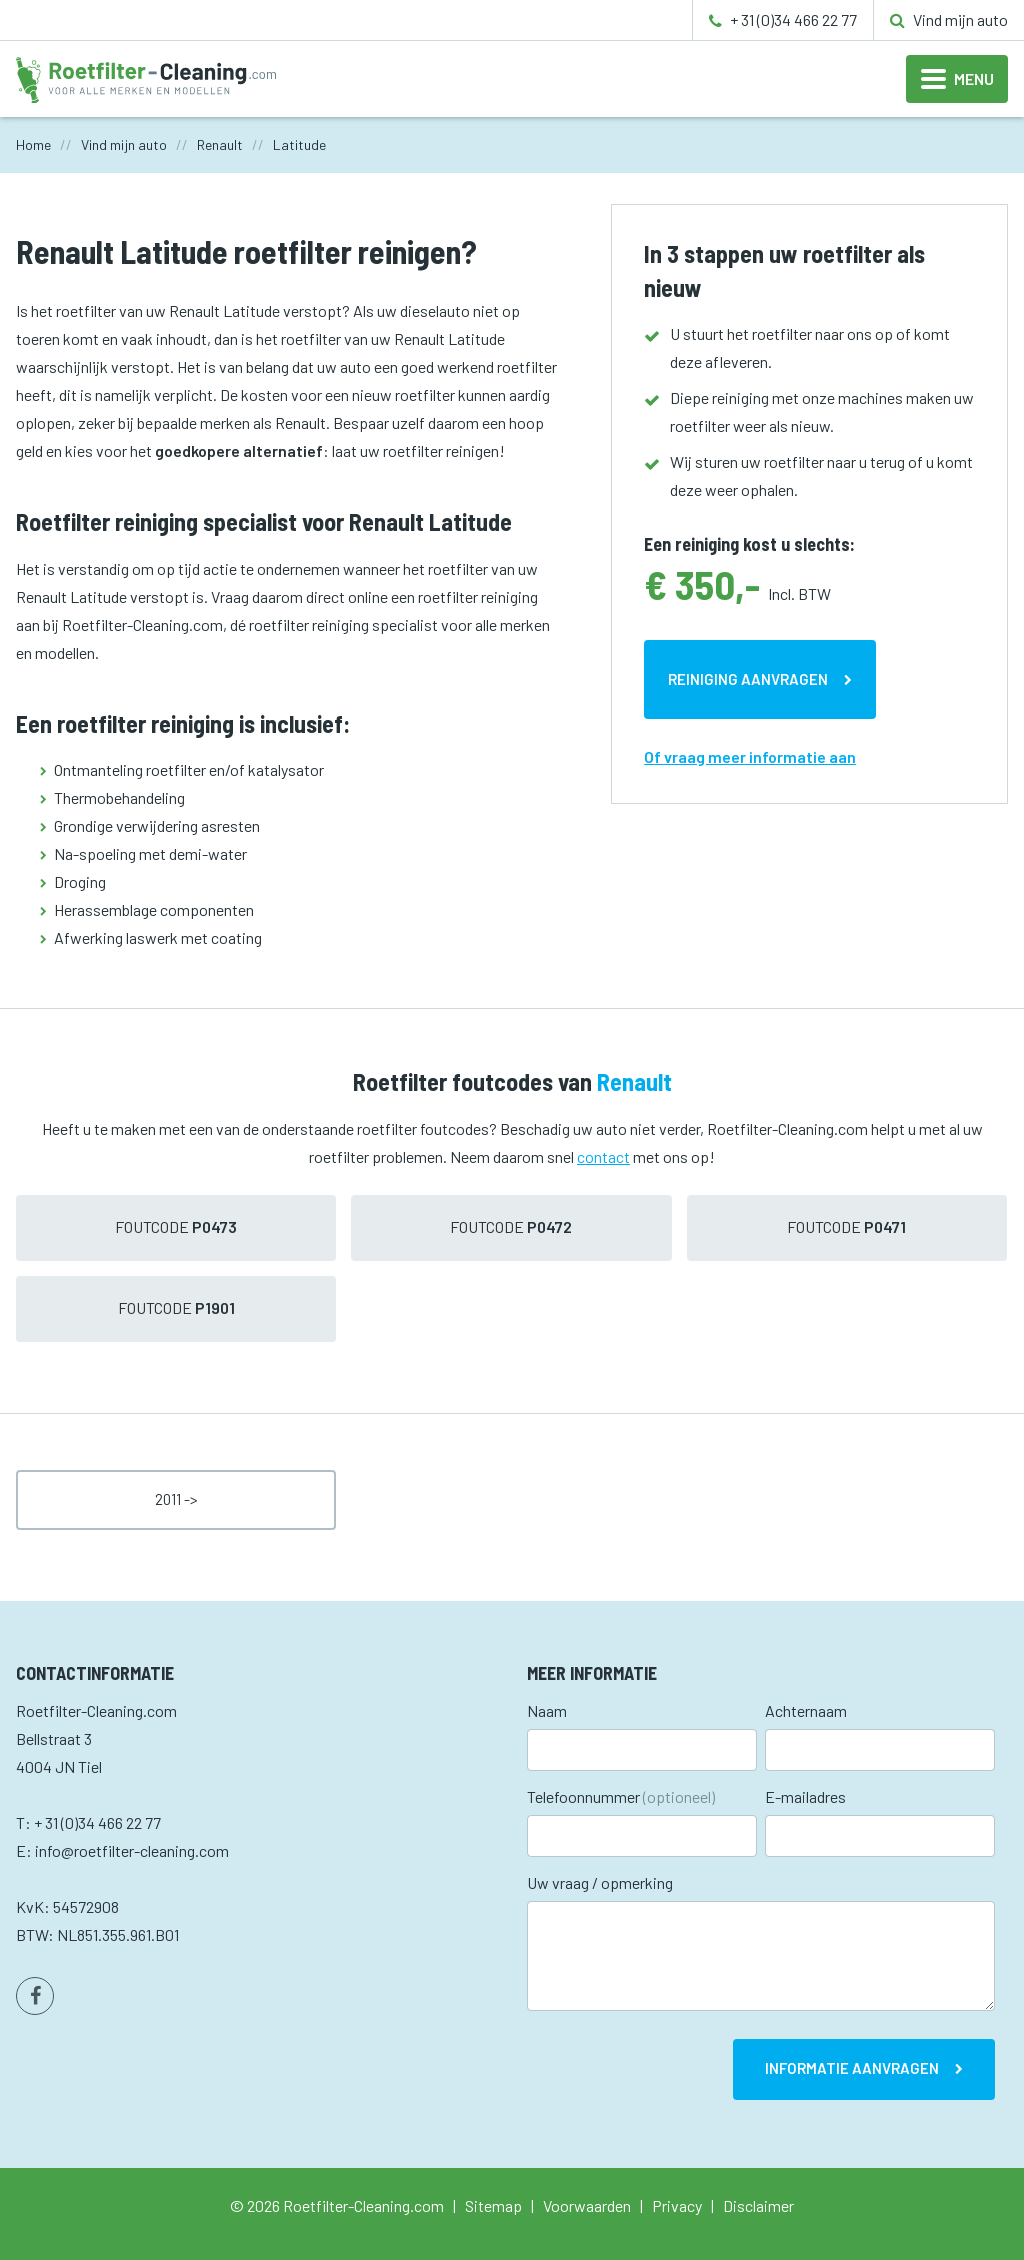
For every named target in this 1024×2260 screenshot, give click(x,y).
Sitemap (493, 2205)
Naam (547, 1710)
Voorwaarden (587, 2205)
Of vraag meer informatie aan (750, 756)
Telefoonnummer (621, 1796)
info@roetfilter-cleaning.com (132, 1850)
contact (603, 1156)
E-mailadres (805, 1796)
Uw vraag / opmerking (600, 1882)
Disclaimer (758, 2205)
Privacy (677, 2205)
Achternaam (806, 1710)
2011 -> (176, 1499)
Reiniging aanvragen (748, 679)
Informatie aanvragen (852, 2068)
